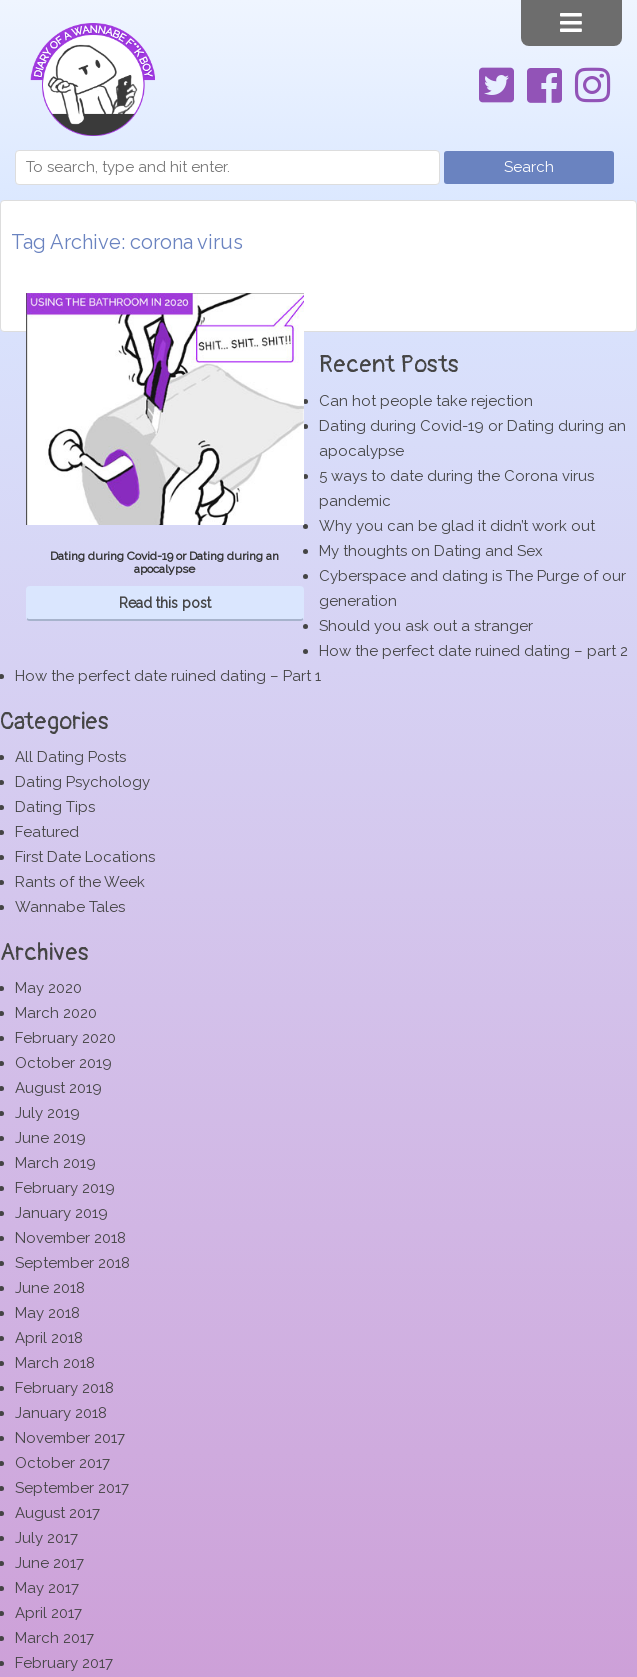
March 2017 (54, 1638)
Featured (47, 832)
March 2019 (55, 1163)
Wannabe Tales (70, 907)
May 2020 (48, 988)
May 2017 (47, 1588)
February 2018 (64, 1388)
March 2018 (55, 1363)
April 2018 (49, 1338)
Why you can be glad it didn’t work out (457, 526)
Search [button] (529, 167)
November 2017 (70, 1438)
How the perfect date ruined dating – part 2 (473, 651)
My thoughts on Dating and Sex (431, 551)
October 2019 (63, 1063)
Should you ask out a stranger (426, 626)
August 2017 (57, 1513)
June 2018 (50, 1288)
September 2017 (72, 1488)
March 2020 (56, 1013)
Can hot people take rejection (426, 401)
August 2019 (58, 1088)
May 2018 (47, 1313)
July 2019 (47, 1113)
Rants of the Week (80, 882)
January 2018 (61, 1413)
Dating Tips (55, 807)
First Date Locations (85, 857)
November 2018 (70, 1238)
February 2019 (65, 1188)
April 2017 (48, 1613)
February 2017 (64, 1663)
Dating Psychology (82, 782)
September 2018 (72, 1263)
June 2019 (50, 1138)
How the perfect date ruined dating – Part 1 (168, 676)
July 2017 (46, 1538)
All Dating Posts (70, 757)
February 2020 (65, 1038)
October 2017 (62, 1463)
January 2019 (61, 1213)
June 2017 (49, 1563)
